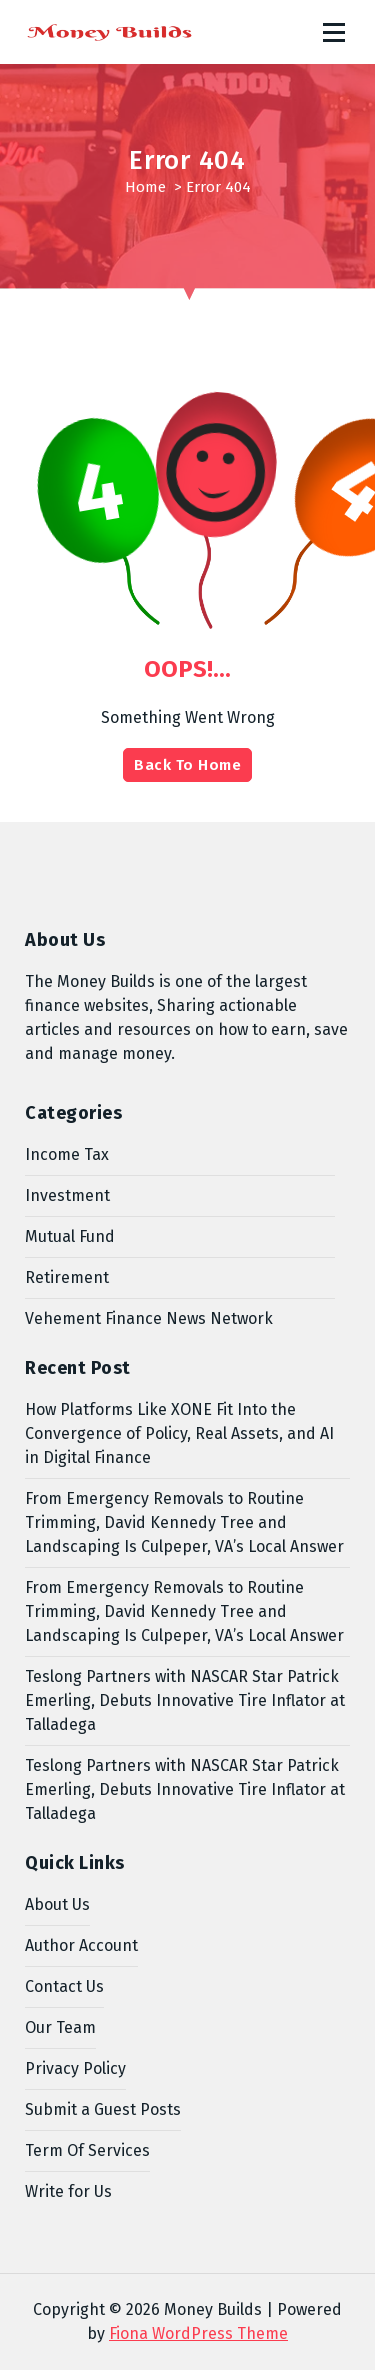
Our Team (60, 2027)
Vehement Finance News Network (149, 1318)
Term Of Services (87, 2150)
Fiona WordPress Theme (198, 2333)
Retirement (67, 1277)
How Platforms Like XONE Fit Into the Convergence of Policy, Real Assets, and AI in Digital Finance (179, 1433)
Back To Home (187, 765)
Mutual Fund (70, 1236)
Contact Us (64, 1986)
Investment (67, 1195)
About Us (57, 1904)
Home (145, 187)
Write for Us (68, 2191)
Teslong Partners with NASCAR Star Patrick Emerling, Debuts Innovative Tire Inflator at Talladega (185, 1700)
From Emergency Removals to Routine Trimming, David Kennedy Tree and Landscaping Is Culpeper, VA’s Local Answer (184, 1522)
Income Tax (67, 1154)
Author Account (81, 1945)
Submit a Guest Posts (103, 2109)
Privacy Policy (75, 2068)
